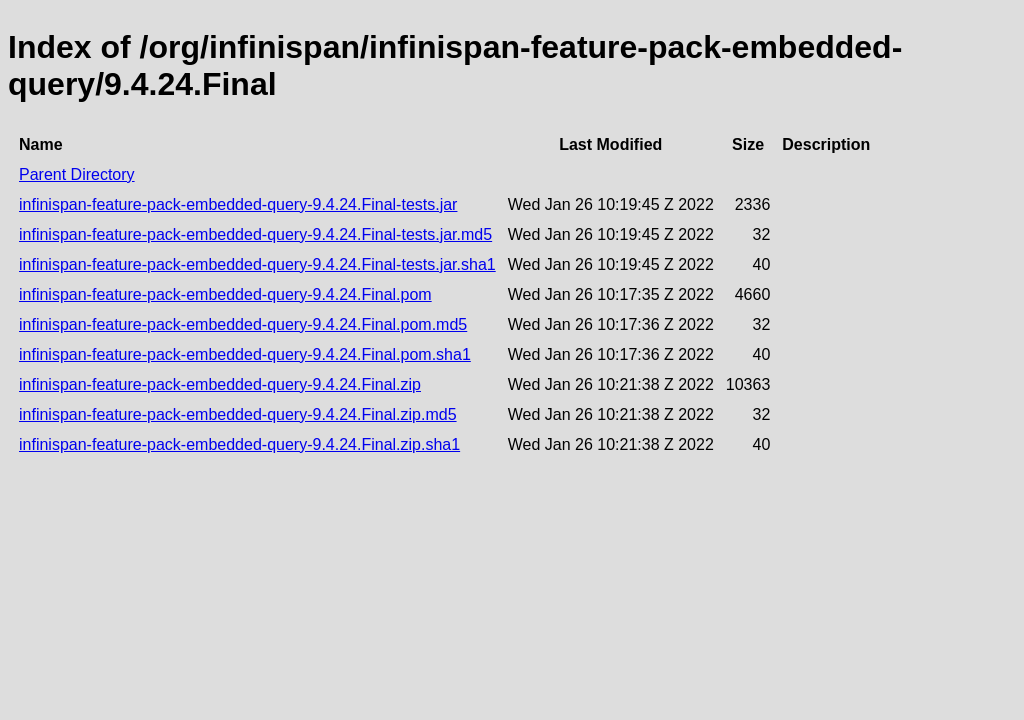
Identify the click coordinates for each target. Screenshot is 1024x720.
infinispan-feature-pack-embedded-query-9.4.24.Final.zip (220, 384)
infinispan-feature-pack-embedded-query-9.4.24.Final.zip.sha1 (239, 444)
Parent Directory (77, 174)
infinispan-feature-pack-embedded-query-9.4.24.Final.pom (225, 294)
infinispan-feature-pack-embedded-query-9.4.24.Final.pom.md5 (243, 324)
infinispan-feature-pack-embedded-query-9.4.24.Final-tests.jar (238, 204)
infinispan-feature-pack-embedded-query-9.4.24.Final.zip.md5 (238, 414)
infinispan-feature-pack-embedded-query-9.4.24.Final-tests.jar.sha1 (257, 264)
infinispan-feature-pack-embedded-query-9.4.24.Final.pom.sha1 (245, 354)
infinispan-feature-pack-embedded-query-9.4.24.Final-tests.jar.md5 (255, 234)
